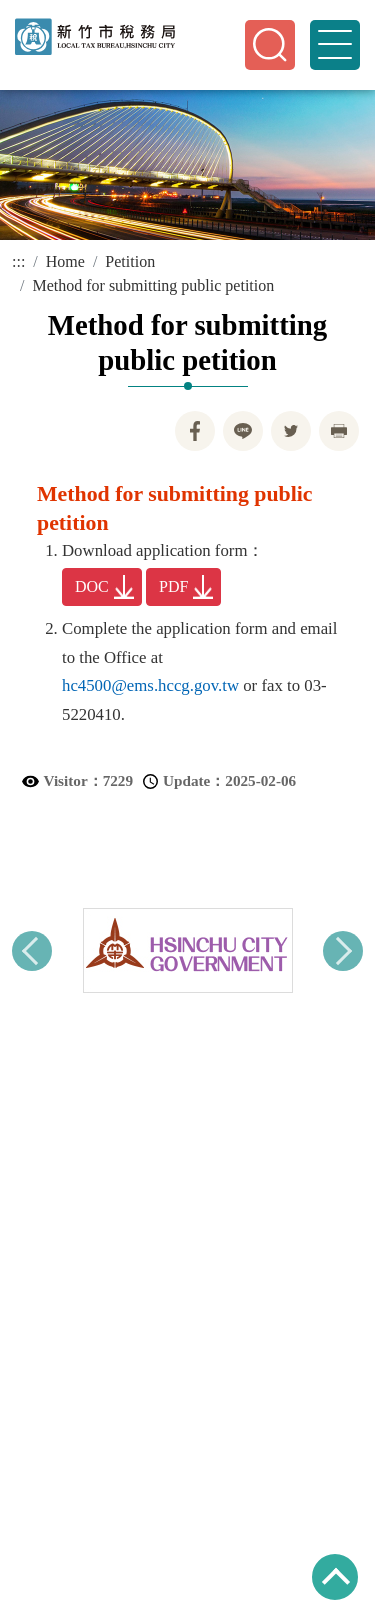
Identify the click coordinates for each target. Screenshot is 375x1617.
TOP (335, 1577)
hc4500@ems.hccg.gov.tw (150, 685)
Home (65, 261)
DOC (104, 587)
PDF (186, 587)
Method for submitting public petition (153, 285)
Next (343, 951)
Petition (130, 261)
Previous (32, 951)
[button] (270, 45)
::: (18, 261)
